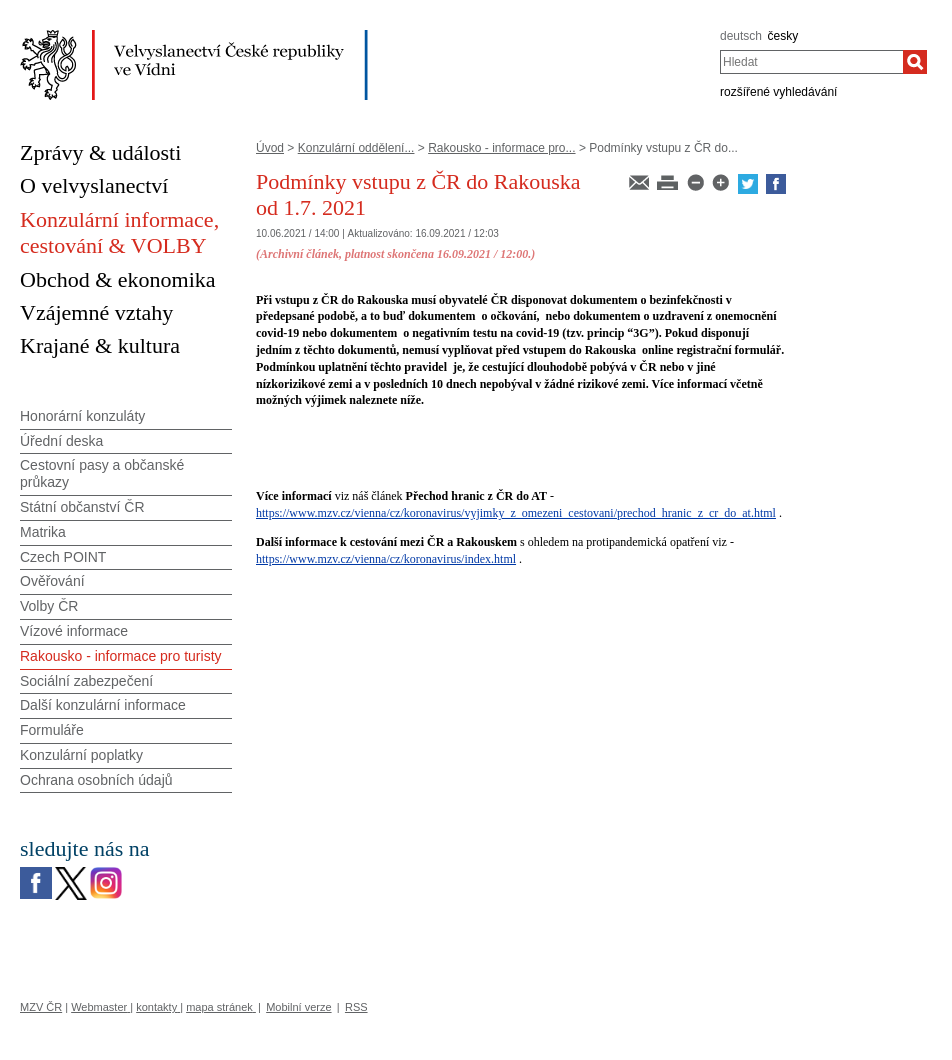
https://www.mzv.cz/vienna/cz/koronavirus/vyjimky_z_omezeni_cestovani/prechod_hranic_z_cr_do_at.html (516, 513)
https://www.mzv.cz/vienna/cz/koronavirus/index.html (386, 559)
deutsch (741, 36)
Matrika (43, 532)
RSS (356, 1007)
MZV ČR (41, 1007)
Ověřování (52, 581)
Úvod (270, 148)
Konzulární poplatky (81, 755)
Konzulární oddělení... (356, 148)
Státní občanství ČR (82, 507)
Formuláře (52, 730)
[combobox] (811, 62)
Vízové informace (74, 631)
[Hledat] (915, 62)
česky (783, 36)
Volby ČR (49, 606)
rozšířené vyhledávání (778, 92)
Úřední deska (61, 441)
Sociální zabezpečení (86, 681)
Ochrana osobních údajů (96, 780)
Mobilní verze (298, 1007)
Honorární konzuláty (82, 416)
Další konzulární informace (103, 705)
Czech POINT (63, 557)
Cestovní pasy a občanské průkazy (102, 473)
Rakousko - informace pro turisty (121, 656)
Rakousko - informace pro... (501, 148)
